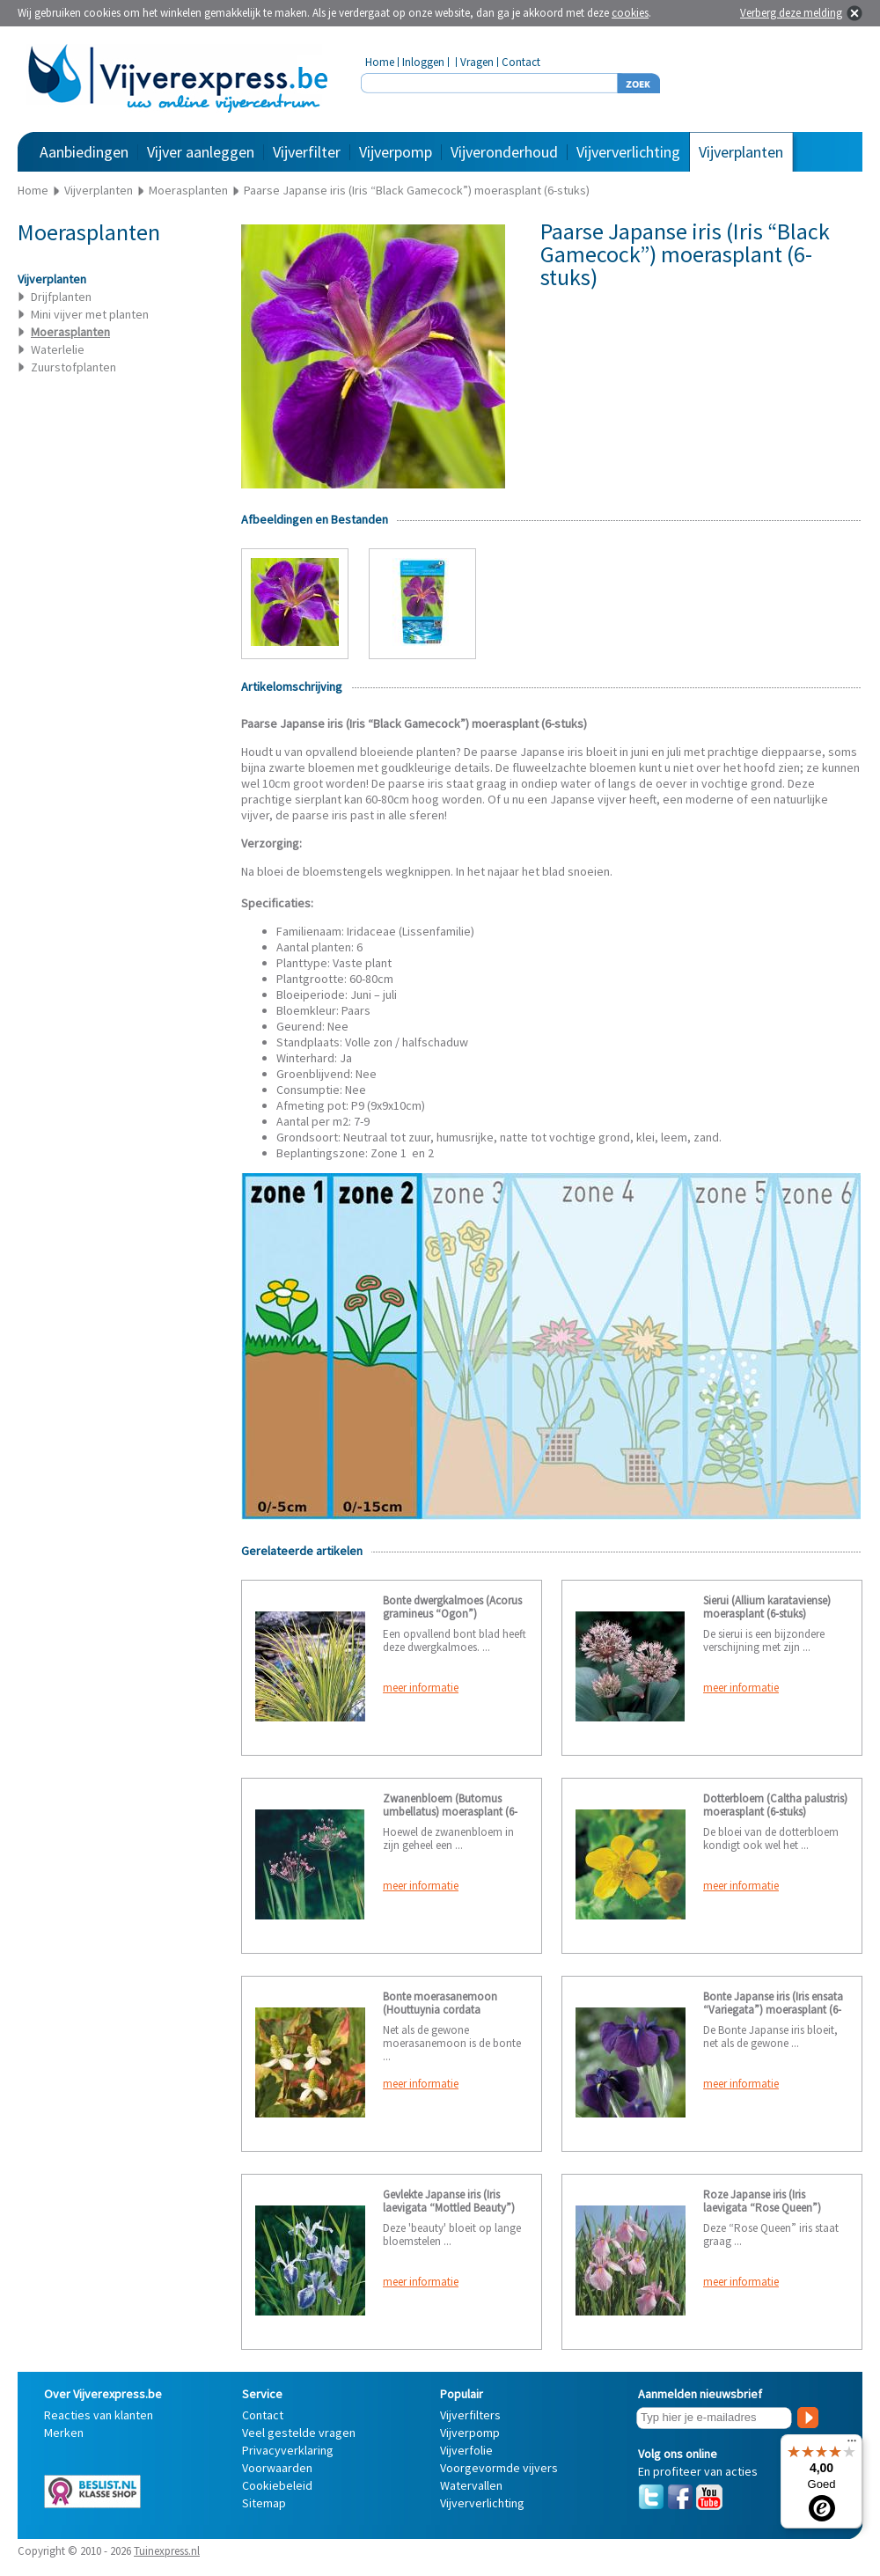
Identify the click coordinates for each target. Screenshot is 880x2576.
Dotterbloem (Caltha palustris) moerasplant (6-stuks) (775, 1805)
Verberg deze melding (791, 12)
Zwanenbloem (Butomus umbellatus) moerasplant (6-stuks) (450, 1811)
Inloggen (423, 62)
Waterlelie (57, 349)
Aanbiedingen (84, 152)
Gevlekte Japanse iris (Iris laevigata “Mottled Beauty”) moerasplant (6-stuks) (449, 2207)
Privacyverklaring (288, 2450)
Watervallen (471, 2485)
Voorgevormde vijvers (499, 2468)
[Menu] (851, 2444)
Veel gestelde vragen (299, 2432)
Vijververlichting (628, 152)
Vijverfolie (466, 2450)
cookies (630, 12)
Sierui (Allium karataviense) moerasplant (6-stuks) (767, 1607)
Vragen (477, 62)
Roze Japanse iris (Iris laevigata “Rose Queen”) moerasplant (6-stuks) (762, 2207)
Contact (521, 62)
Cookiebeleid (277, 2485)
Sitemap (264, 2503)
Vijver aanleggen (200, 152)
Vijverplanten (741, 152)
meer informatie (420, 1687)
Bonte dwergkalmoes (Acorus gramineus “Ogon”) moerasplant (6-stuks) (452, 1613)
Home (379, 62)
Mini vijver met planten (90, 314)
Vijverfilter (307, 152)
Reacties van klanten (98, 2415)
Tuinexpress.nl (167, 2550)
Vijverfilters (470, 2415)
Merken (64, 2432)
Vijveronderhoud (504, 152)
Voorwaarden (277, 2468)
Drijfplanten (61, 297)
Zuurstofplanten (73, 367)
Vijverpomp (395, 152)
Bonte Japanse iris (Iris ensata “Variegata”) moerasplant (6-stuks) (773, 2009)
